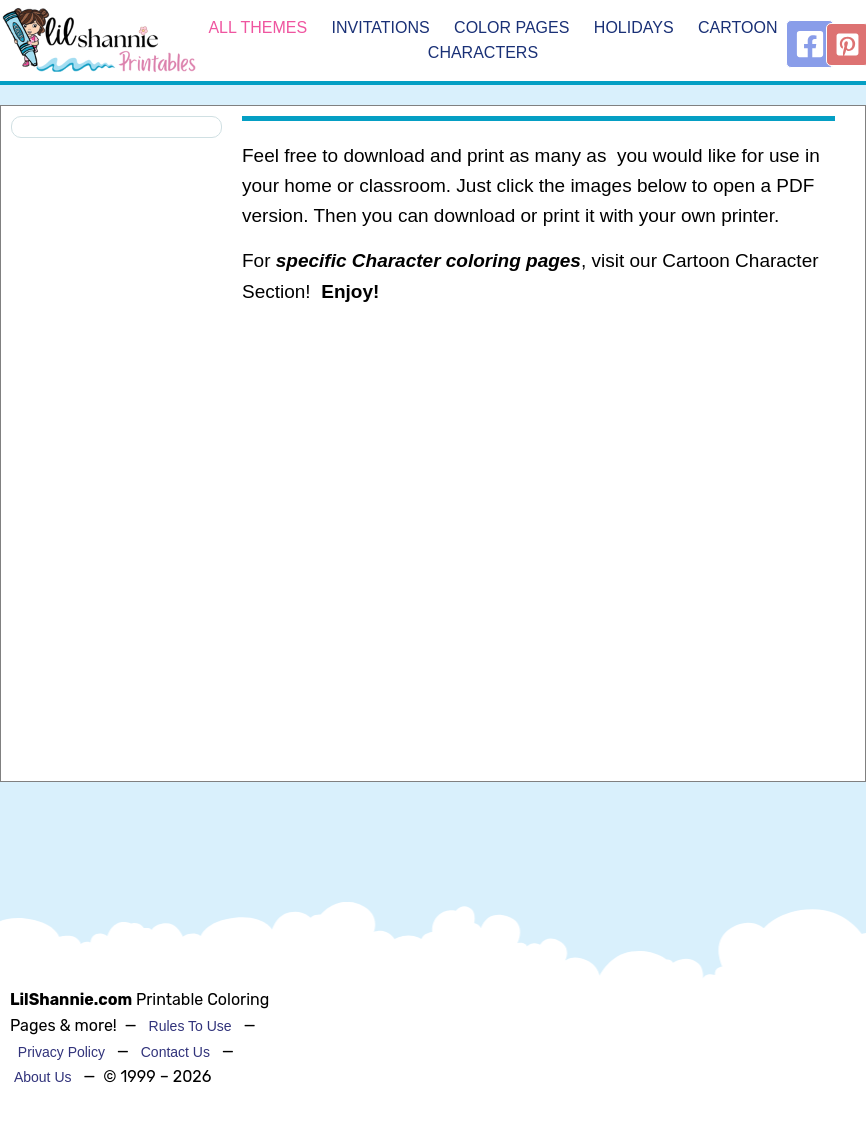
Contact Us (175, 1052)
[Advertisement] (537, 481)
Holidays (634, 27)
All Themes (257, 27)
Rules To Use (190, 1026)
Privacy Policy (61, 1052)
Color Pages (511, 27)
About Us (43, 1077)
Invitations (381, 27)
